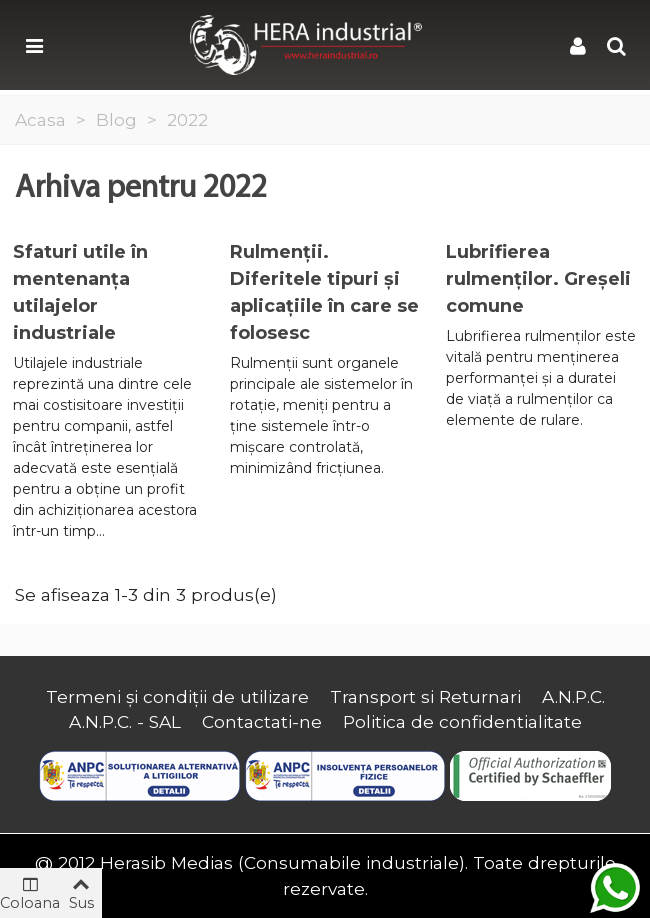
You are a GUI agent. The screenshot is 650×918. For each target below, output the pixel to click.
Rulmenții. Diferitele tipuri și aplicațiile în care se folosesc (324, 292)
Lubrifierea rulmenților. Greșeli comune (538, 279)
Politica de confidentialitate (462, 721)
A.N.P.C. (573, 696)
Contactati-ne (262, 721)
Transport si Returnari (425, 696)
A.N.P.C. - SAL (125, 721)
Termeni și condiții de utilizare (177, 696)
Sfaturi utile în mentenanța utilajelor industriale (80, 292)
